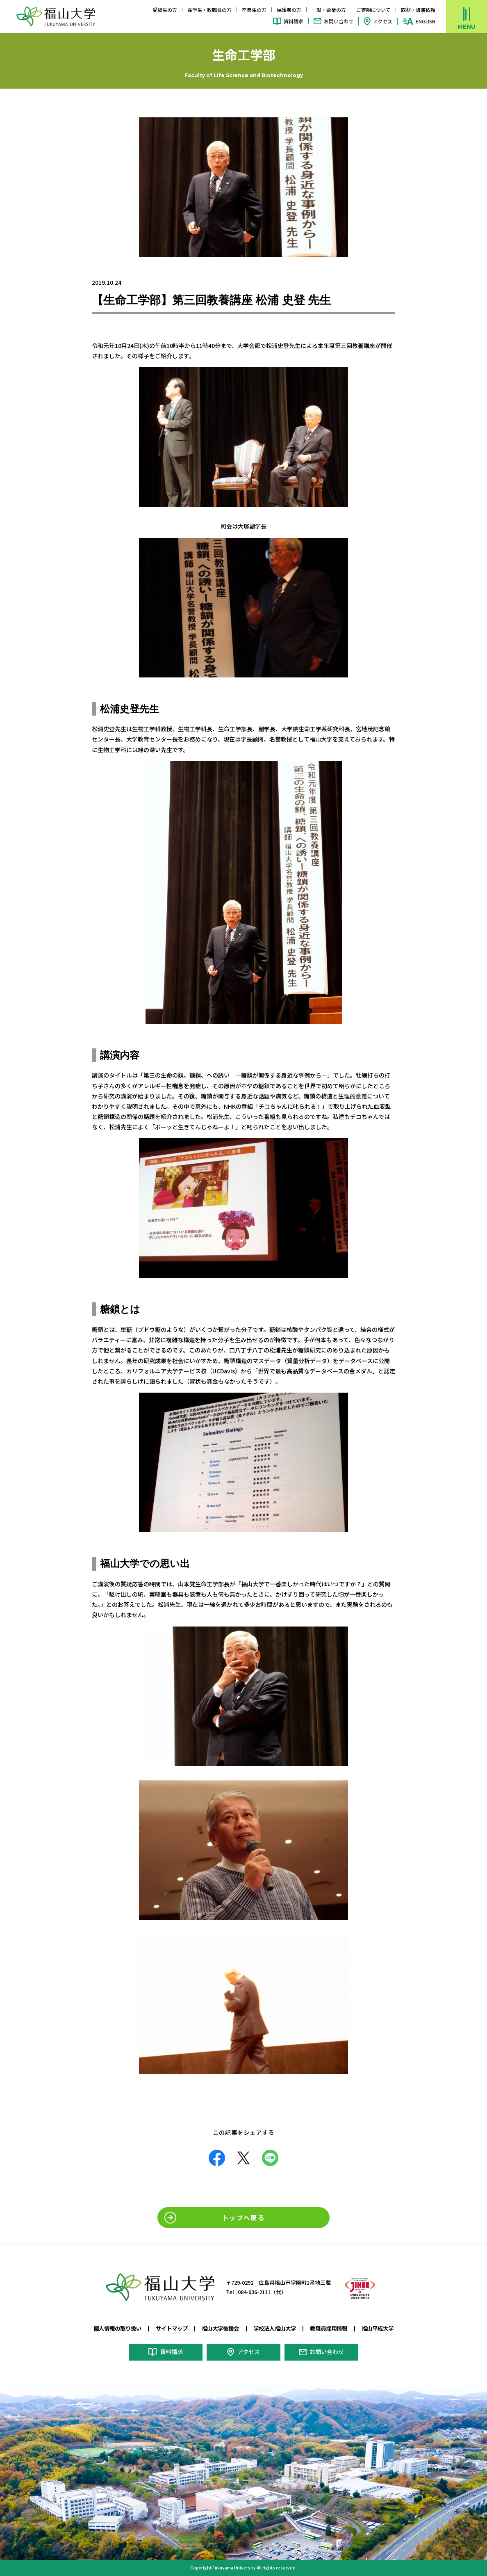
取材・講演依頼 (418, 9)
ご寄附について (373, 9)
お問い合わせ (338, 21)
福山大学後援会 (219, 2328)
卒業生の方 (254, 9)
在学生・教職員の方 (209, 9)
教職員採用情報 (334, 2328)
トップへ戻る (243, 2217)
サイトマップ (167, 2328)
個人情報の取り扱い (111, 2328)
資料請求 (293, 21)
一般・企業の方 (329, 9)
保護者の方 (289, 9)
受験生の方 (164, 9)
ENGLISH (425, 21)
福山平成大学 (385, 2328)
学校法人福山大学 (276, 2328)
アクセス (382, 21)
